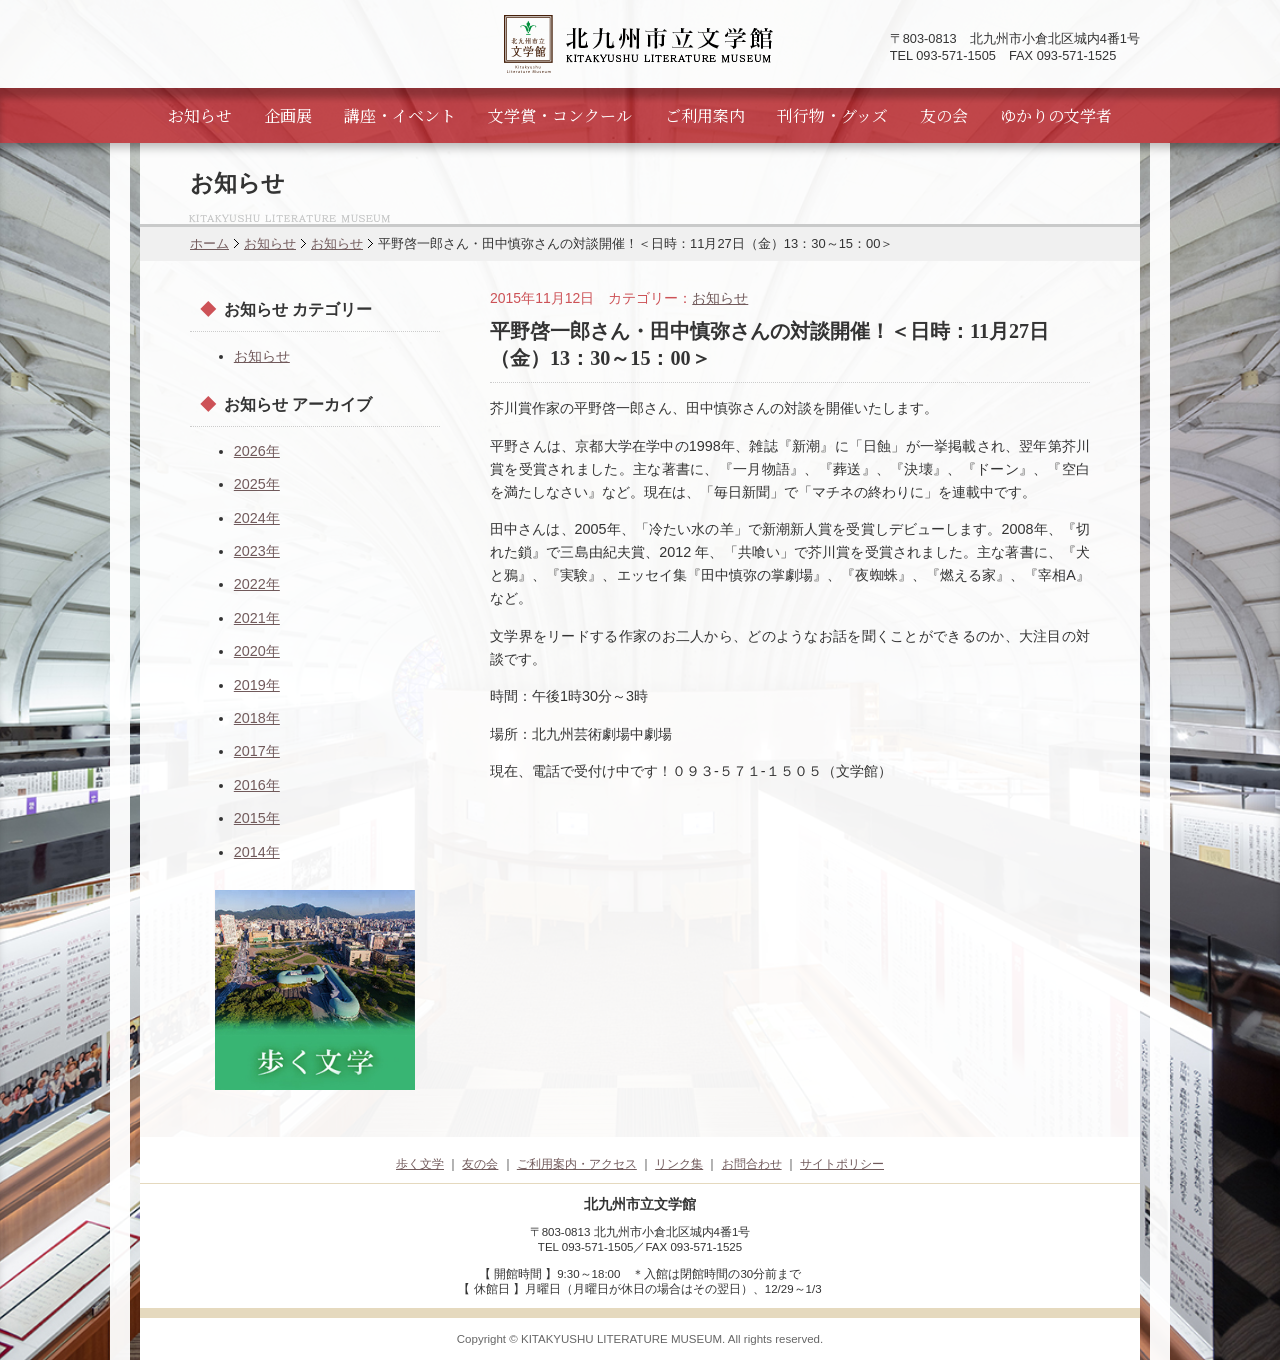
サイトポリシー (842, 1164)
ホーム (209, 243)
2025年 (257, 484)
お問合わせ (752, 1164)
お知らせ (200, 115)
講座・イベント (400, 115)
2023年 (257, 551)
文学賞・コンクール (560, 115)
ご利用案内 (705, 115)
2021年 (257, 618)
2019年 (257, 685)
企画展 (288, 115)
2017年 (257, 751)
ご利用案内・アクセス (577, 1164)
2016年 (257, 785)
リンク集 (679, 1164)
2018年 (257, 718)
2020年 (257, 651)
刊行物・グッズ (832, 115)
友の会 (944, 115)
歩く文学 (420, 1164)
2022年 (257, 584)
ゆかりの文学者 (1056, 115)
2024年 (257, 518)
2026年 (257, 451)
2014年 (257, 852)
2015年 (257, 818)
